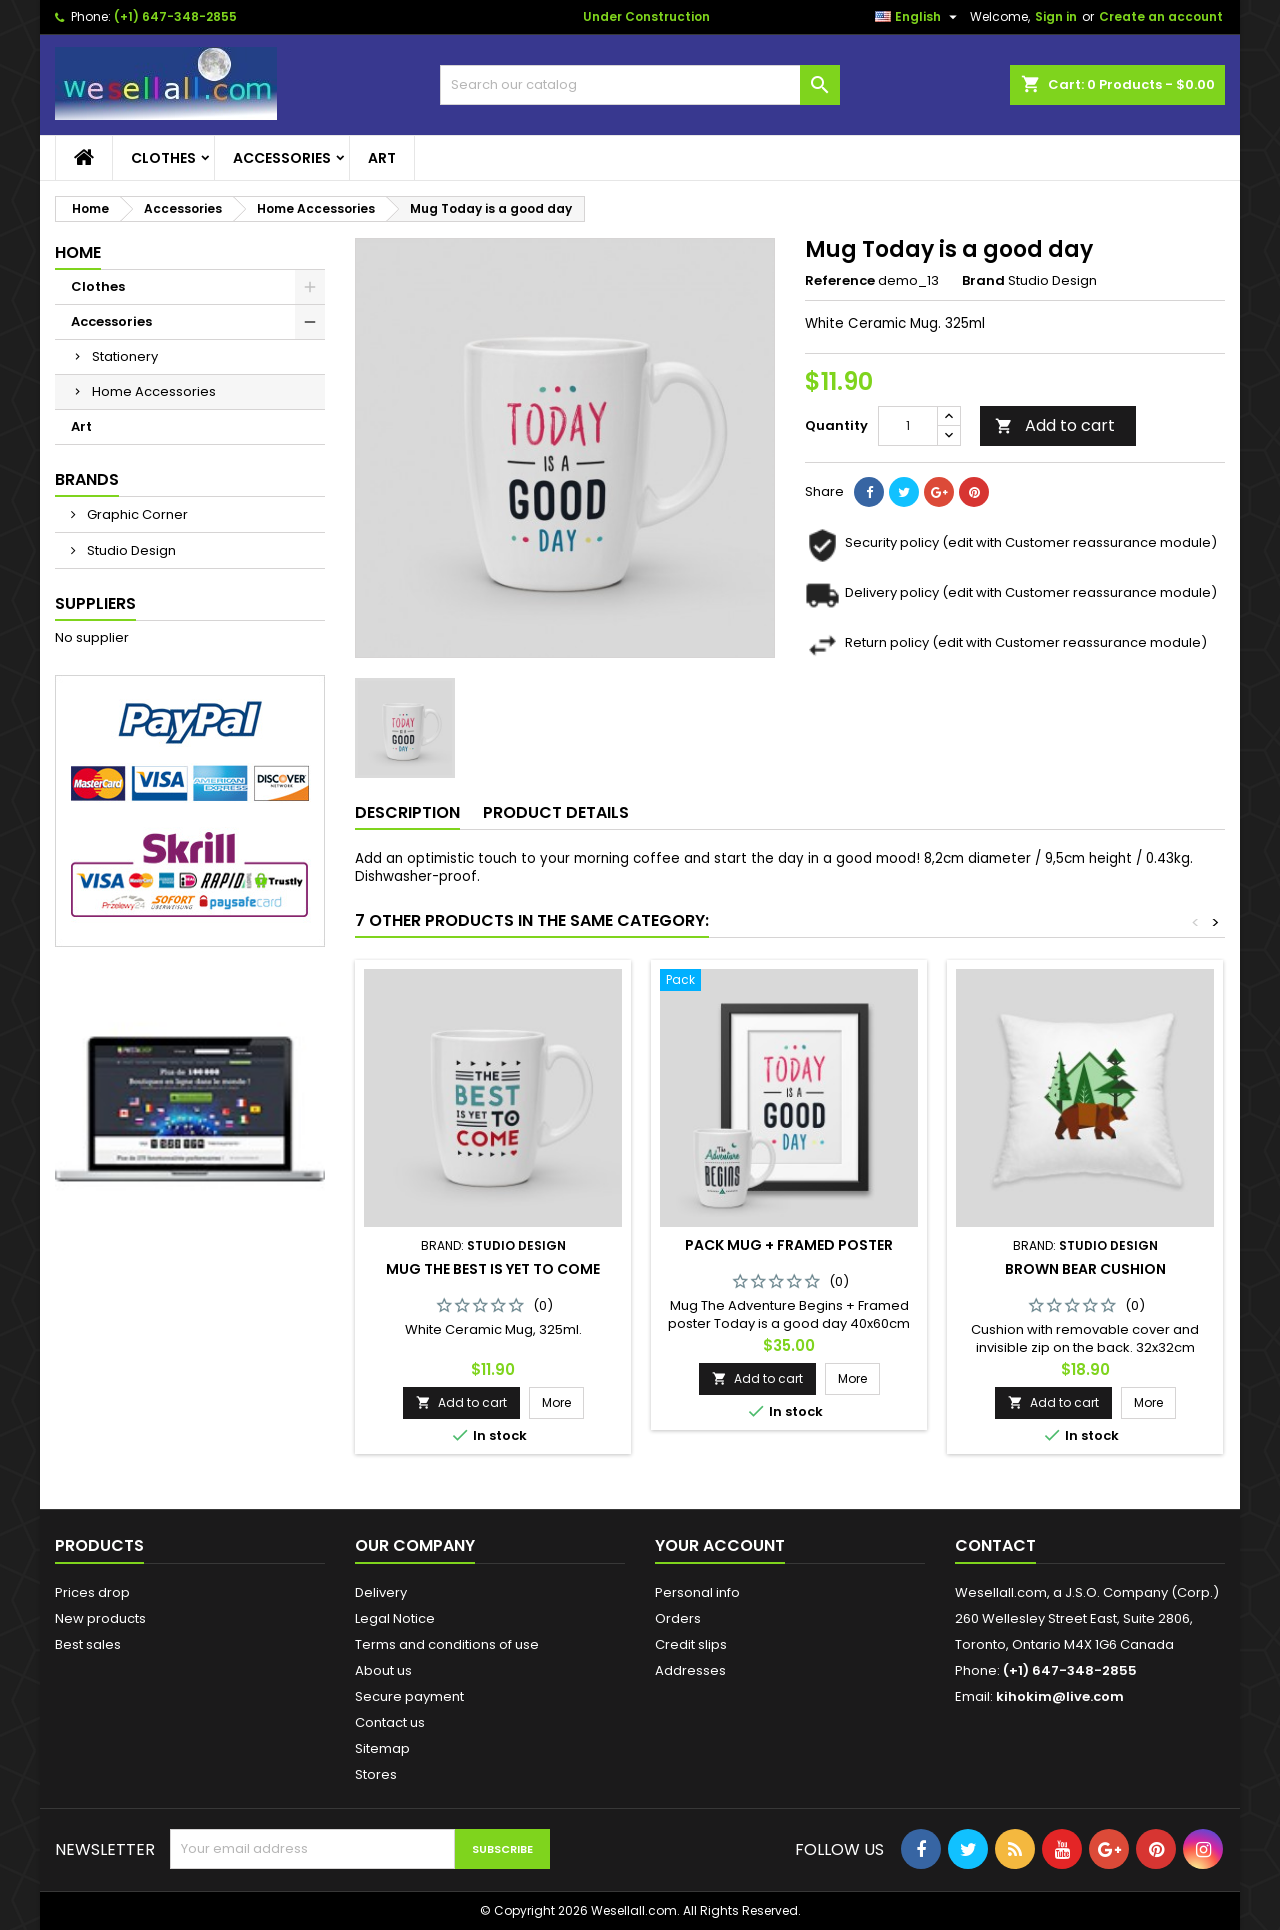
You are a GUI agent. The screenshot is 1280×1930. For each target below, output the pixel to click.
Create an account (1161, 16)
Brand (983, 281)
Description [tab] (407, 812)
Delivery (381, 1592)
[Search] (640, 85)
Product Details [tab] (556, 812)
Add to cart (1055, 425)
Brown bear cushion (1085, 1269)
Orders (678, 1618)
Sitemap (382, 1748)
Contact (995, 1545)
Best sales (88, 1644)
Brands (87, 479)
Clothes (163, 158)
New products (100, 1618)
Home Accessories (154, 391)
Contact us (390, 1722)
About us (383, 1670)
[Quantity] (908, 426)
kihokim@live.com (1060, 1696)
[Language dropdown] (918, 17)
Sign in (1056, 16)
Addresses (690, 1670)
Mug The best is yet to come (493, 1269)
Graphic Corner (136, 514)
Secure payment (409, 1696)
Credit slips (691, 1644)
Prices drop (92, 1592)
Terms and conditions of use (447, 1644)
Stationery (125, 356)
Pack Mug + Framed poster (789, 1245)
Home (78, 252)
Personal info (697, 1592)
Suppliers (95, 603)
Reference (840, 281)
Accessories (282, 158)
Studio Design (130, 550)
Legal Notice (395, 1618)
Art (382, 158)
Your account (720, 1545)
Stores (376, 1774)
